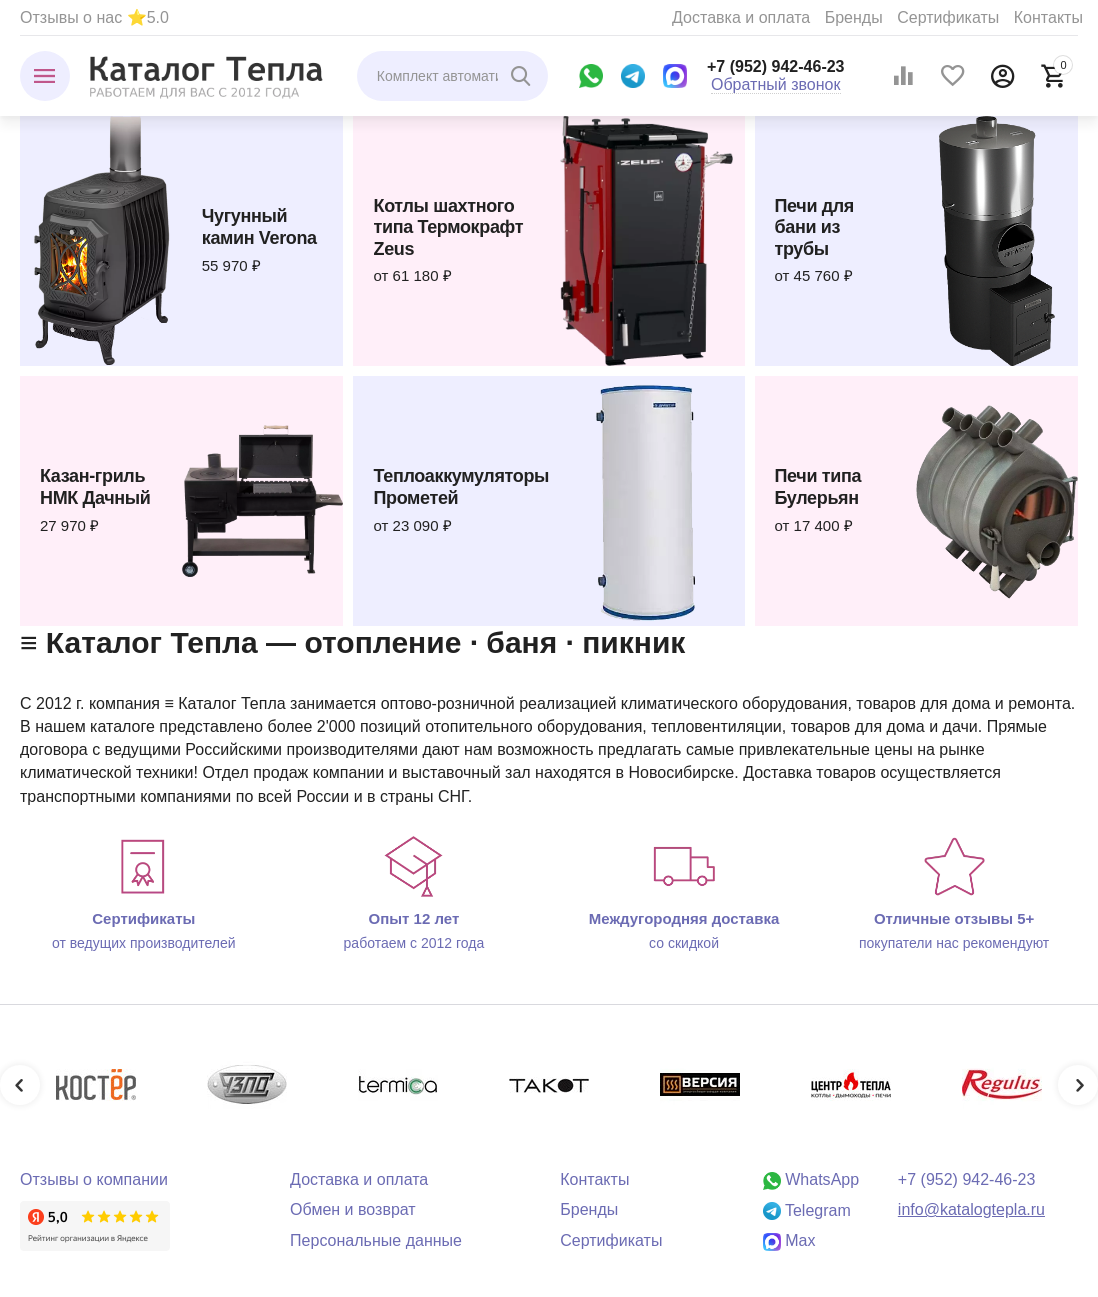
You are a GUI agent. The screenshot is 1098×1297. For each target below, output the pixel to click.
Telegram (807, 1210)
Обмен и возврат (353, 1209)
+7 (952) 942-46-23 (776, 66)
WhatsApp (811, 1179)
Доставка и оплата (741, 17)
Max (789, 1240)
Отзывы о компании (94, 1179)
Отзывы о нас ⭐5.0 (94, 17)
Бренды (854, 17)
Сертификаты (948, 17)
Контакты (1048, 17)
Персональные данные (376, 1240)
